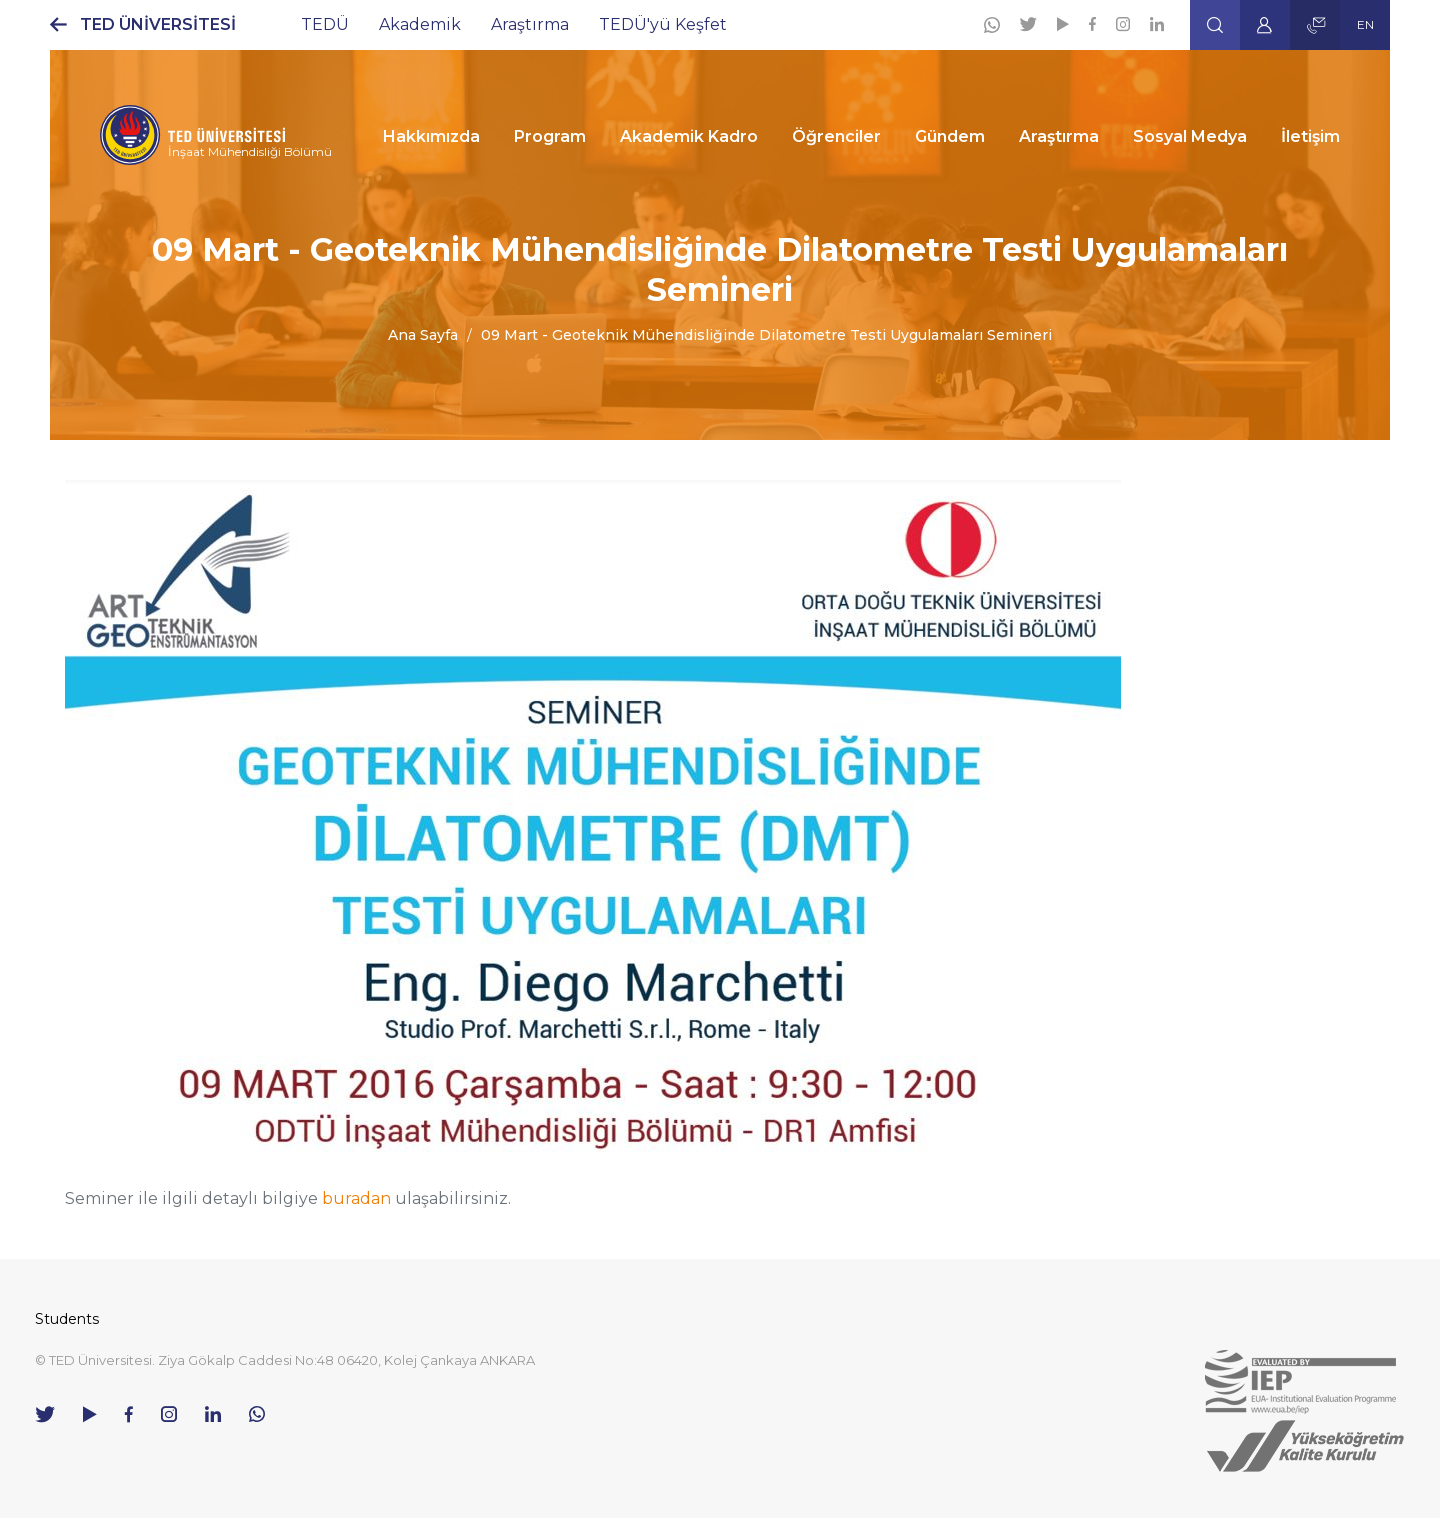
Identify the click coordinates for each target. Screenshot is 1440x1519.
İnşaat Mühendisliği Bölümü (250, 151)
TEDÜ (325, 24)
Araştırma (530, 24)
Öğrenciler (836, 136)
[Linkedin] (1157, 24)
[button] (1215, 25)
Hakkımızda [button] (431, 136)
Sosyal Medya (1190, 136)
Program (550, 136)
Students (67, 1319)
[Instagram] (1123, 24)
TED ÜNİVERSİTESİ (158, 24)
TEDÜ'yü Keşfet (663, 24)
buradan (356, 1198)
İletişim (1310, 136)
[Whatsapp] (992, 25)
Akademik (420, 24)
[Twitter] (1028, 24)
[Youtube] (1063, 24)
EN (1365, 24)
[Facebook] (1092, 24)
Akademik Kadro (689, 136)
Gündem (950, 136)
